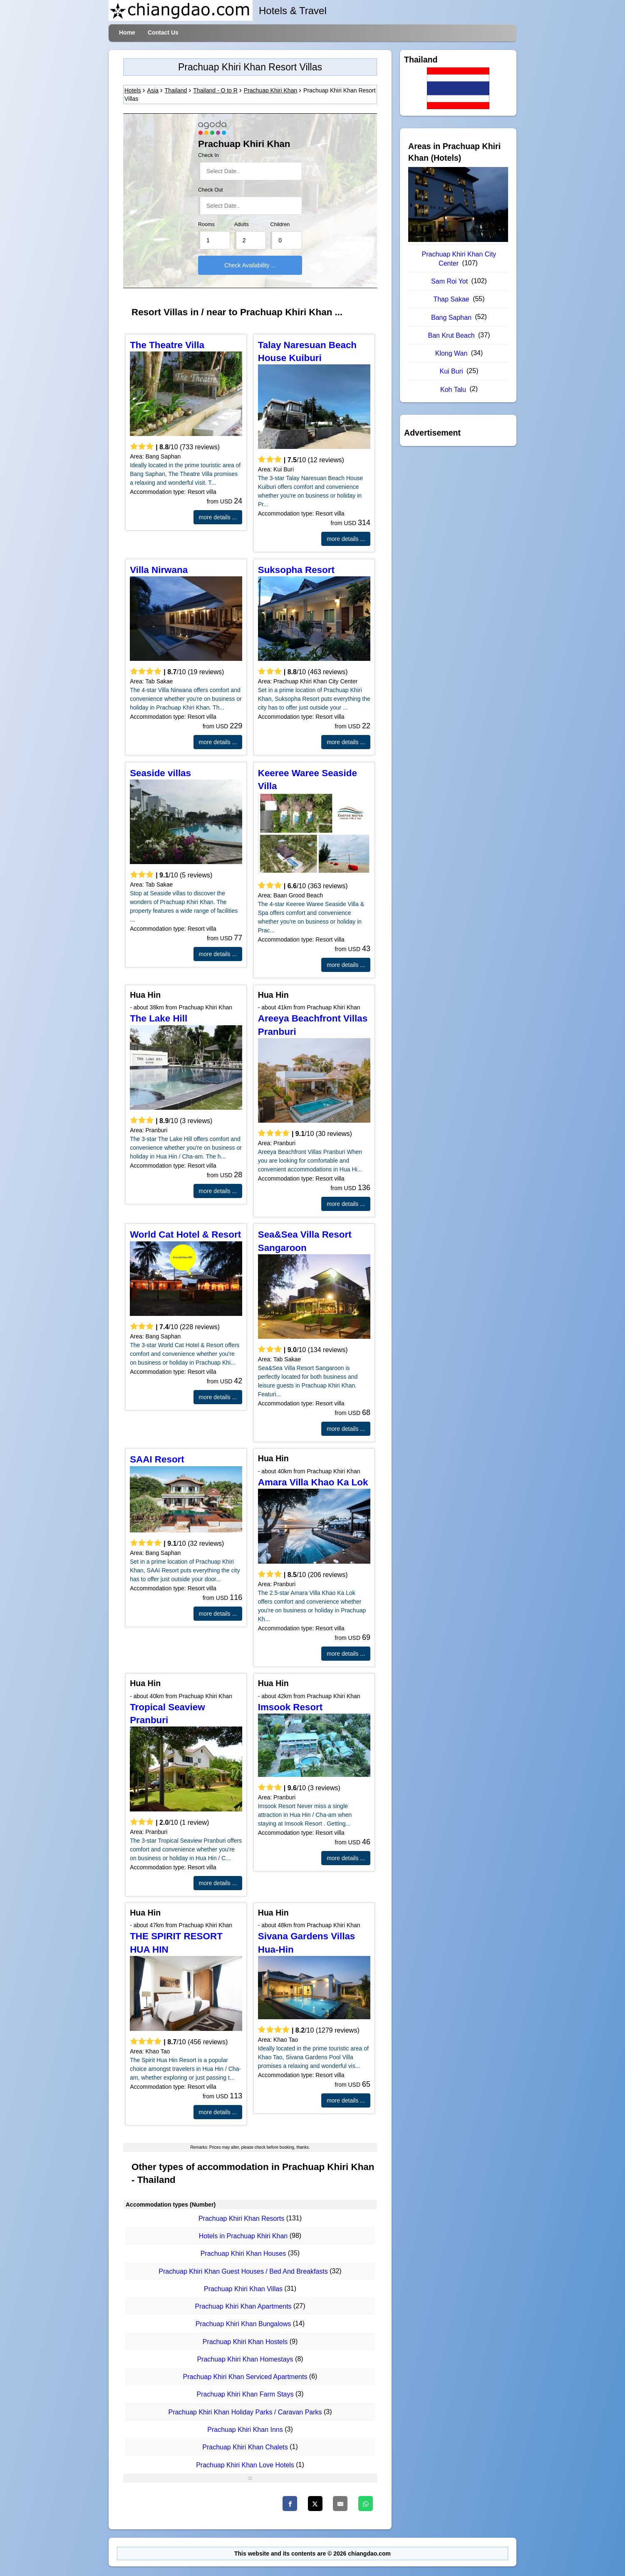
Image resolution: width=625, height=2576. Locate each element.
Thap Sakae (451, 299)
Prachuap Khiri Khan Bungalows (243, 2324)
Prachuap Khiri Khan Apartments (243, 2306)
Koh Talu (453, 389)
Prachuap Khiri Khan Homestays (245, 2359)
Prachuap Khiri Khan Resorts (241, 2218)
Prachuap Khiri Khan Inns (245, 2429)
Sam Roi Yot (449, 281)
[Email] (340, 2503)
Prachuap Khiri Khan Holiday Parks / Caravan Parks (245, 2412)
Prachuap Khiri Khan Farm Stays (245, 2394)
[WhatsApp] (365, 2503)
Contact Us (163, 32)
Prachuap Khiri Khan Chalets (245, 2447)
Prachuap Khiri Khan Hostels (245, 2341)
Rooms (206, 224)
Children (280, 224)
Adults (241, 224)
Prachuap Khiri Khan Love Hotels (245, 2465)
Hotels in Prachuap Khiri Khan (243, 2236)
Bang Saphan (451, 317)
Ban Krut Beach (451, 335)
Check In (208, 155)
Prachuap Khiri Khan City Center (459, 259)
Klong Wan (451, 353)
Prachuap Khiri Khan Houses (243, 2253)
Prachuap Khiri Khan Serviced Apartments (245, 2376)
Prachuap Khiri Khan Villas (243, 2288)
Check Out (210, 190)
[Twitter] (315, 2503)
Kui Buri (451, 371)
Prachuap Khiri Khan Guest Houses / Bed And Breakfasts (243, 2271)
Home (127, 32)
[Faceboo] (290, 2503)
